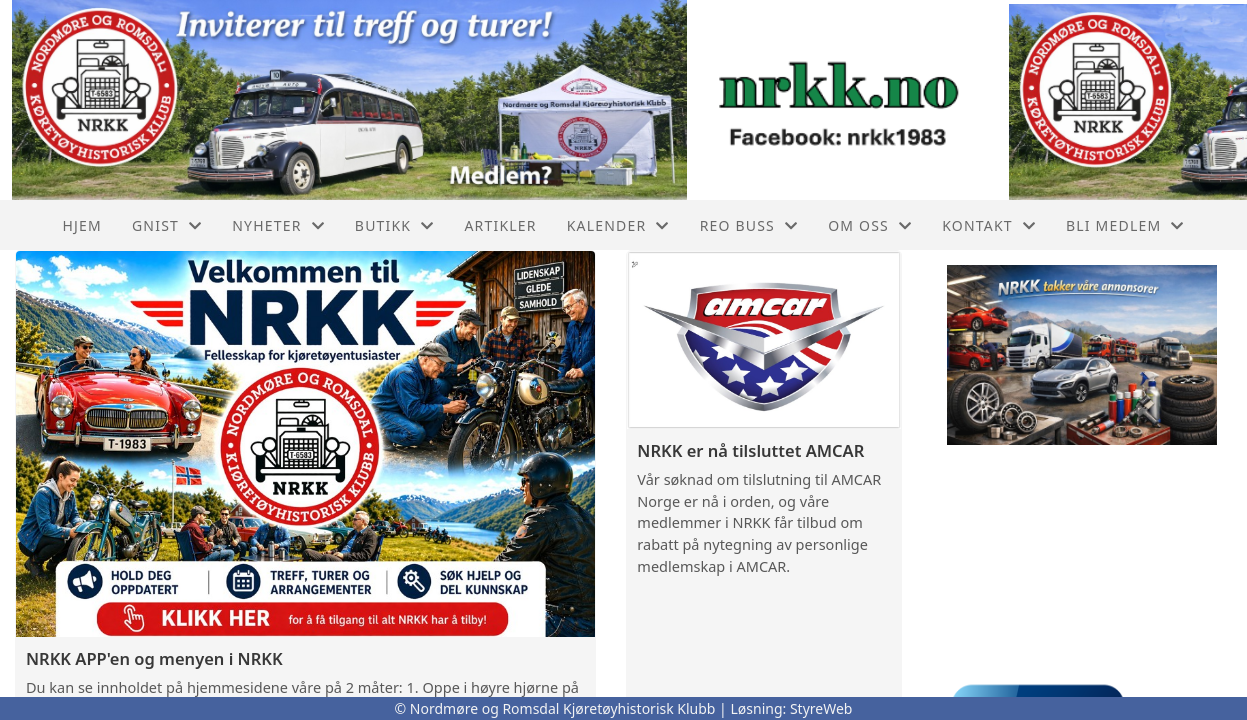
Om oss (870, 225)
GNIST (167, 225)
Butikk (395, 225)
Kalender (618, 225)
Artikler (500, 225)
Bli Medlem (1125, 225)
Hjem (81, 225)
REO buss (749, 225)
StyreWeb (821, 708)
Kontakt (989, 225)
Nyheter (278, 225)
